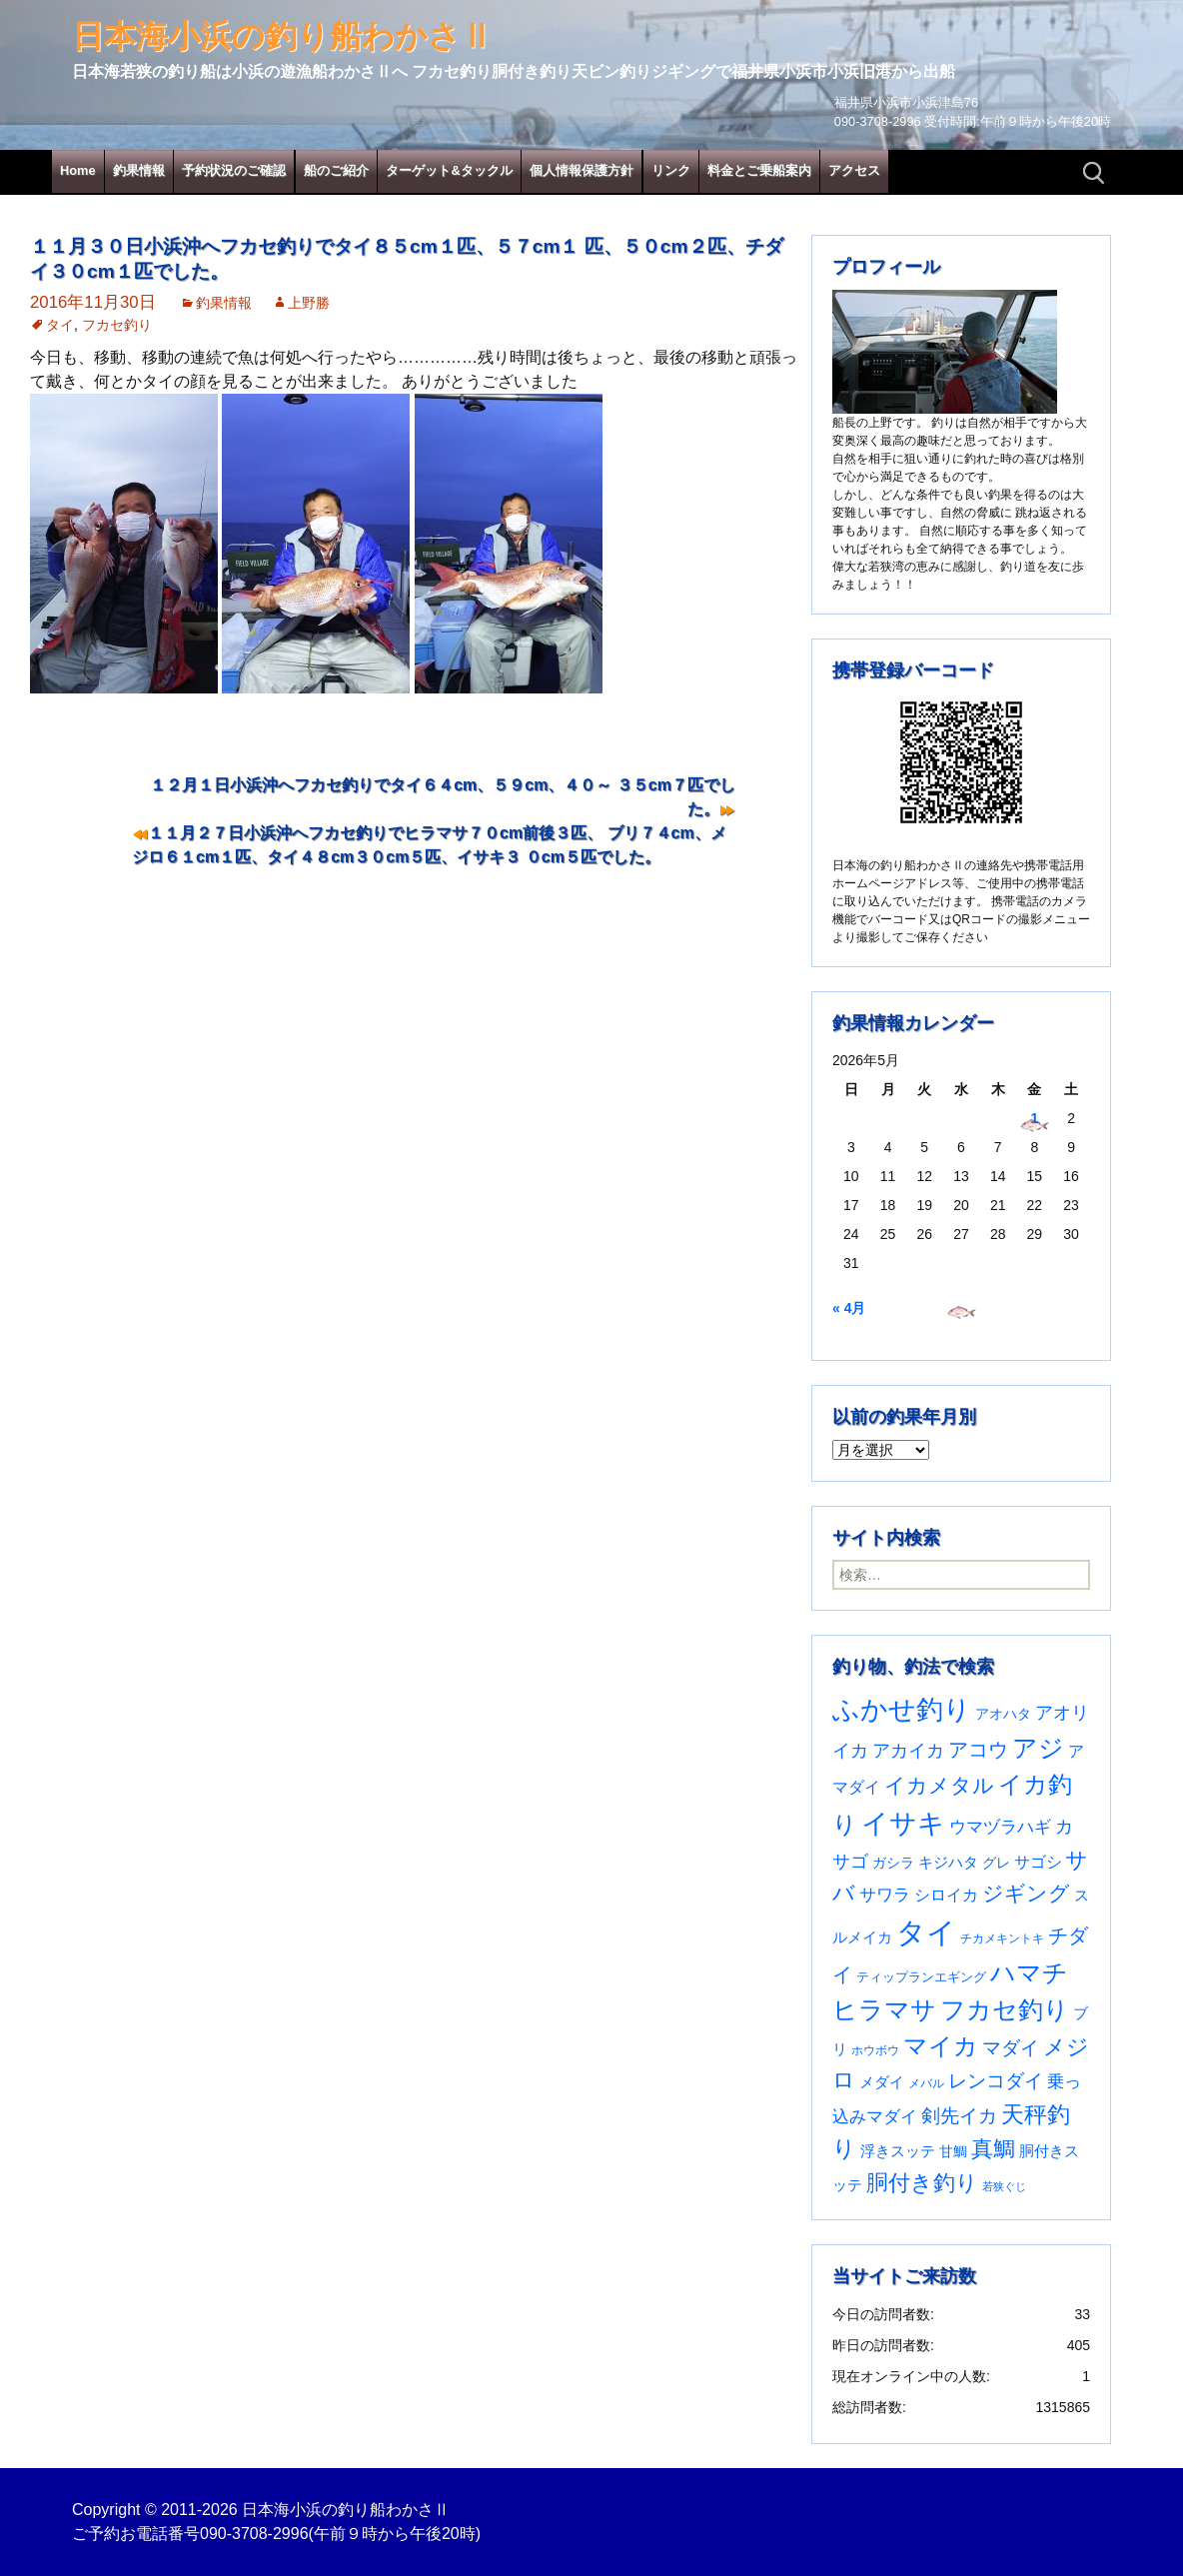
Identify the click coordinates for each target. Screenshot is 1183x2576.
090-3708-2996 (254, 2533)
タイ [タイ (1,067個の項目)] (926, 1932)
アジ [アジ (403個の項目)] (1038, 1748)
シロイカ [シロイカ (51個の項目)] (946, 1895)
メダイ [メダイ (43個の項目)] (881, 2082)
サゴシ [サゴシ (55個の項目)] (1038, 1862)
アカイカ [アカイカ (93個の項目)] (908, 1750)
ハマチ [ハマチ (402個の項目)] (1029, 1972)
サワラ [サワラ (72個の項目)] (884, 1895)
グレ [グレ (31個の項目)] (996, 1863)
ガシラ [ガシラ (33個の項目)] (893, 1863)
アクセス (854, 170)
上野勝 (309, 303)
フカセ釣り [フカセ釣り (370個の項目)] (1004, 2009)
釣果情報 (139, 170)
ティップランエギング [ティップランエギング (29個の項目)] (921, 1976)
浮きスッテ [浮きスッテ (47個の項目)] (897, 2150)
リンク (670, 170)
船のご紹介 (336, 170)
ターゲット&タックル (449, 170)
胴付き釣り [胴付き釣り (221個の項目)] (922, 2182)
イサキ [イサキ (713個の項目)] (903, 1823)
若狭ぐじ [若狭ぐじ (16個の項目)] (1004, 2186)
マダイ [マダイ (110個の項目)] (1010, 2047)
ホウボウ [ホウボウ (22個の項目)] (875, 2050)
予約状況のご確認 (234, 170)
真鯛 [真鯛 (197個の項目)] (993, 2148)
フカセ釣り (117, 325)
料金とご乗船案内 (759, 170)
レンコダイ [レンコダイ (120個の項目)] (995, 2080)
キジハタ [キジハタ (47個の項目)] (948, 1862)
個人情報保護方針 (581, 170)
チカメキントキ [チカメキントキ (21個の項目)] (1002, 1938)
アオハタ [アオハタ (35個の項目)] (1003, 1714)
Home (78, 170)
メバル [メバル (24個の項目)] (926, 2083)
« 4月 (848, 1308)
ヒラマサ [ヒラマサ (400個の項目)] (884, 2009)
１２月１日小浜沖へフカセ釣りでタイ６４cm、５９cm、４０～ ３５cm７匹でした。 (442, 796)
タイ (60, 325)
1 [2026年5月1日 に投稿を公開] (1034, 1118)
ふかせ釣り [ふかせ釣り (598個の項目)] (901, 1710)
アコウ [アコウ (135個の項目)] (978, 1750)
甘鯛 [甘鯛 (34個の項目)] (953, 2151)
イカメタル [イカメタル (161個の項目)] (939, 1785)
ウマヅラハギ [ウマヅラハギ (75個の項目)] (1000, 1827)
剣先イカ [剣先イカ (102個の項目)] (959, 2115)
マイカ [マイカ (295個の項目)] (940, 2046)
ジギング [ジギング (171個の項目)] (1026, 1893)
